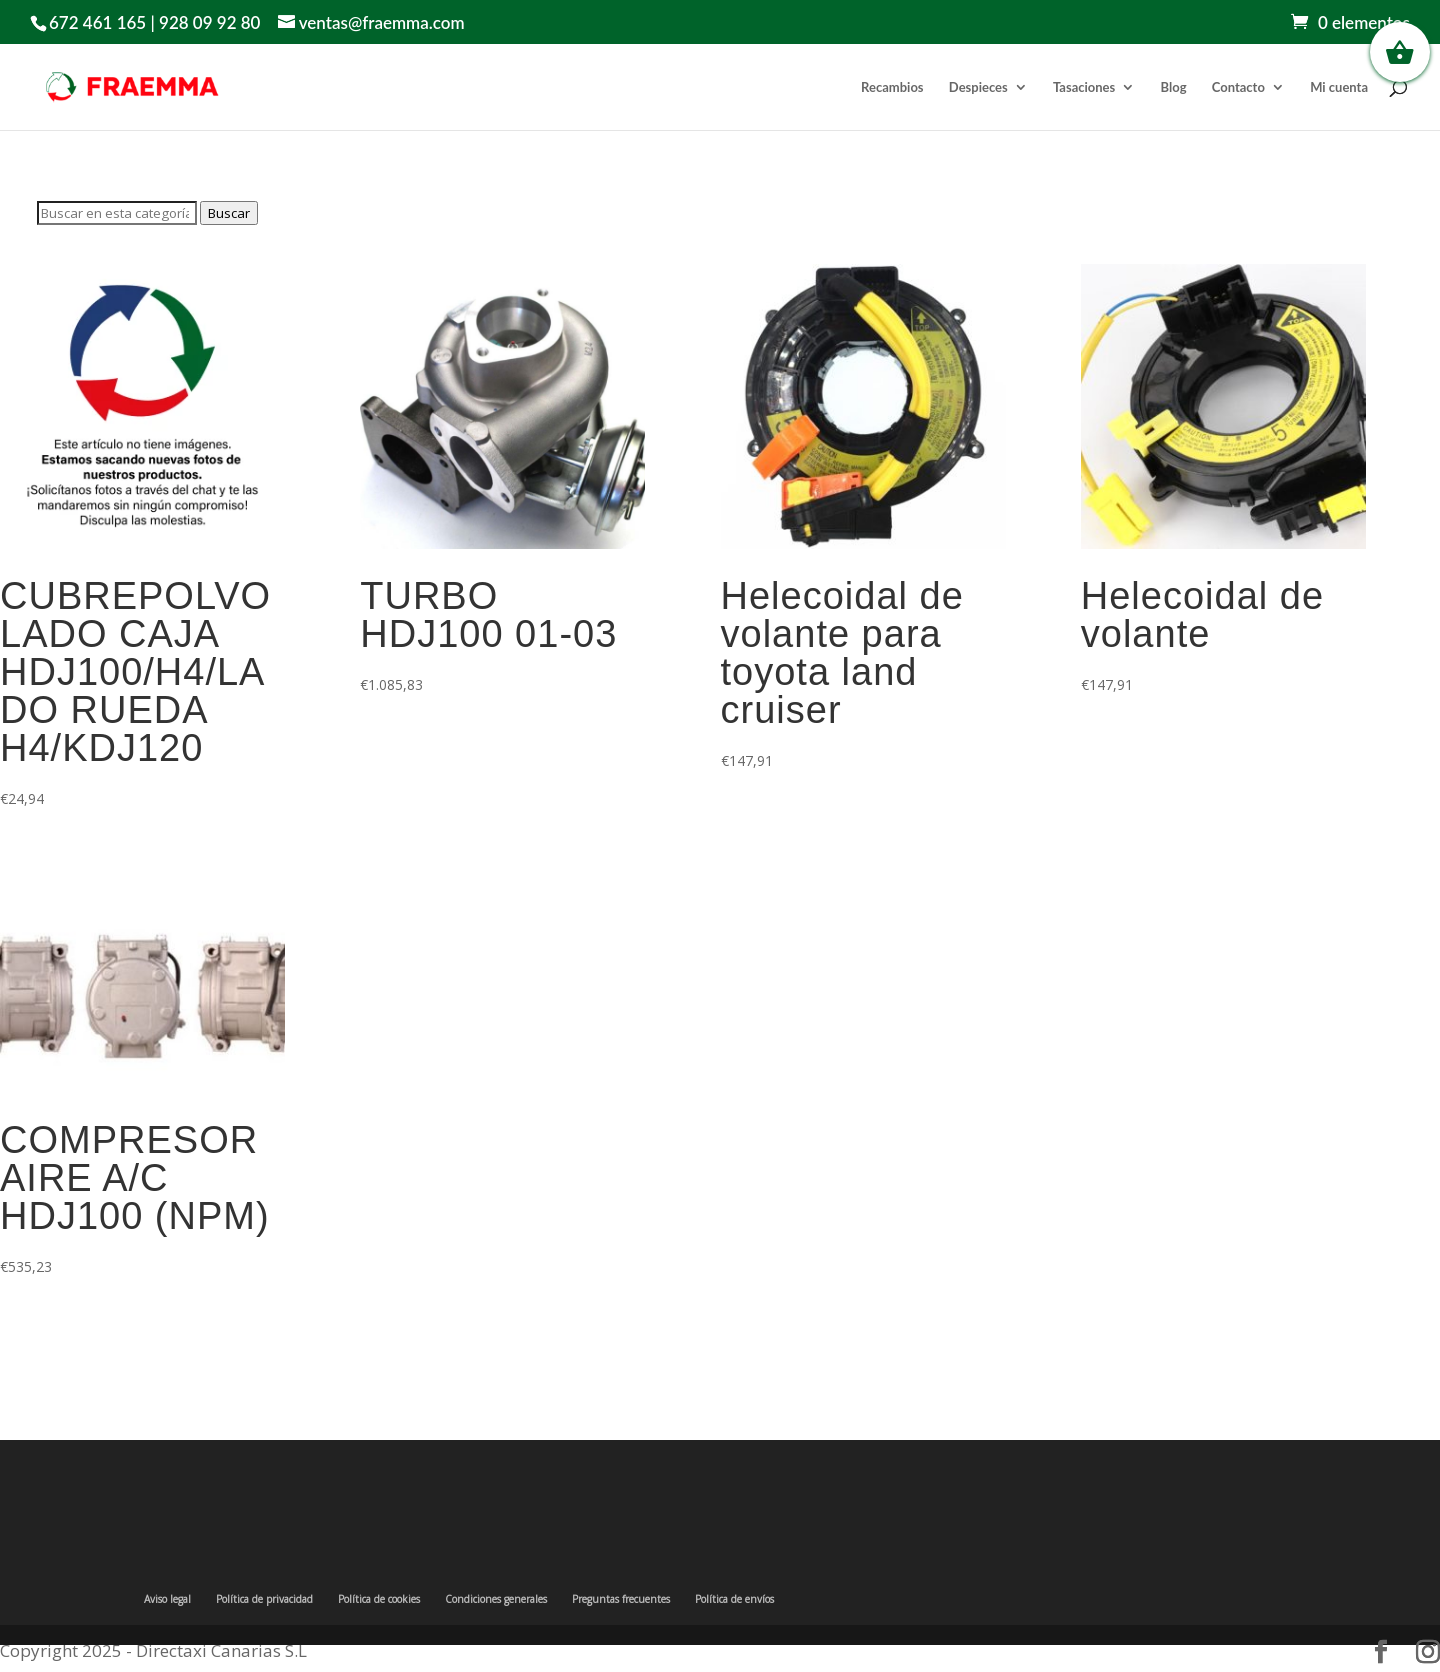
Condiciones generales (496, 1599)
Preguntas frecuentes (621, 1599)
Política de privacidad (264, 1599)
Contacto (1238, 87)
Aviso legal (167, 1599)
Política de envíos (734, 1599)
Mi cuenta (1339, 87)
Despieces (978, 87)
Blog (1174, 87)
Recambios (892, 87)
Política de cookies (379, 1599)
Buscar (229, 213)
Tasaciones (1084, 87)
